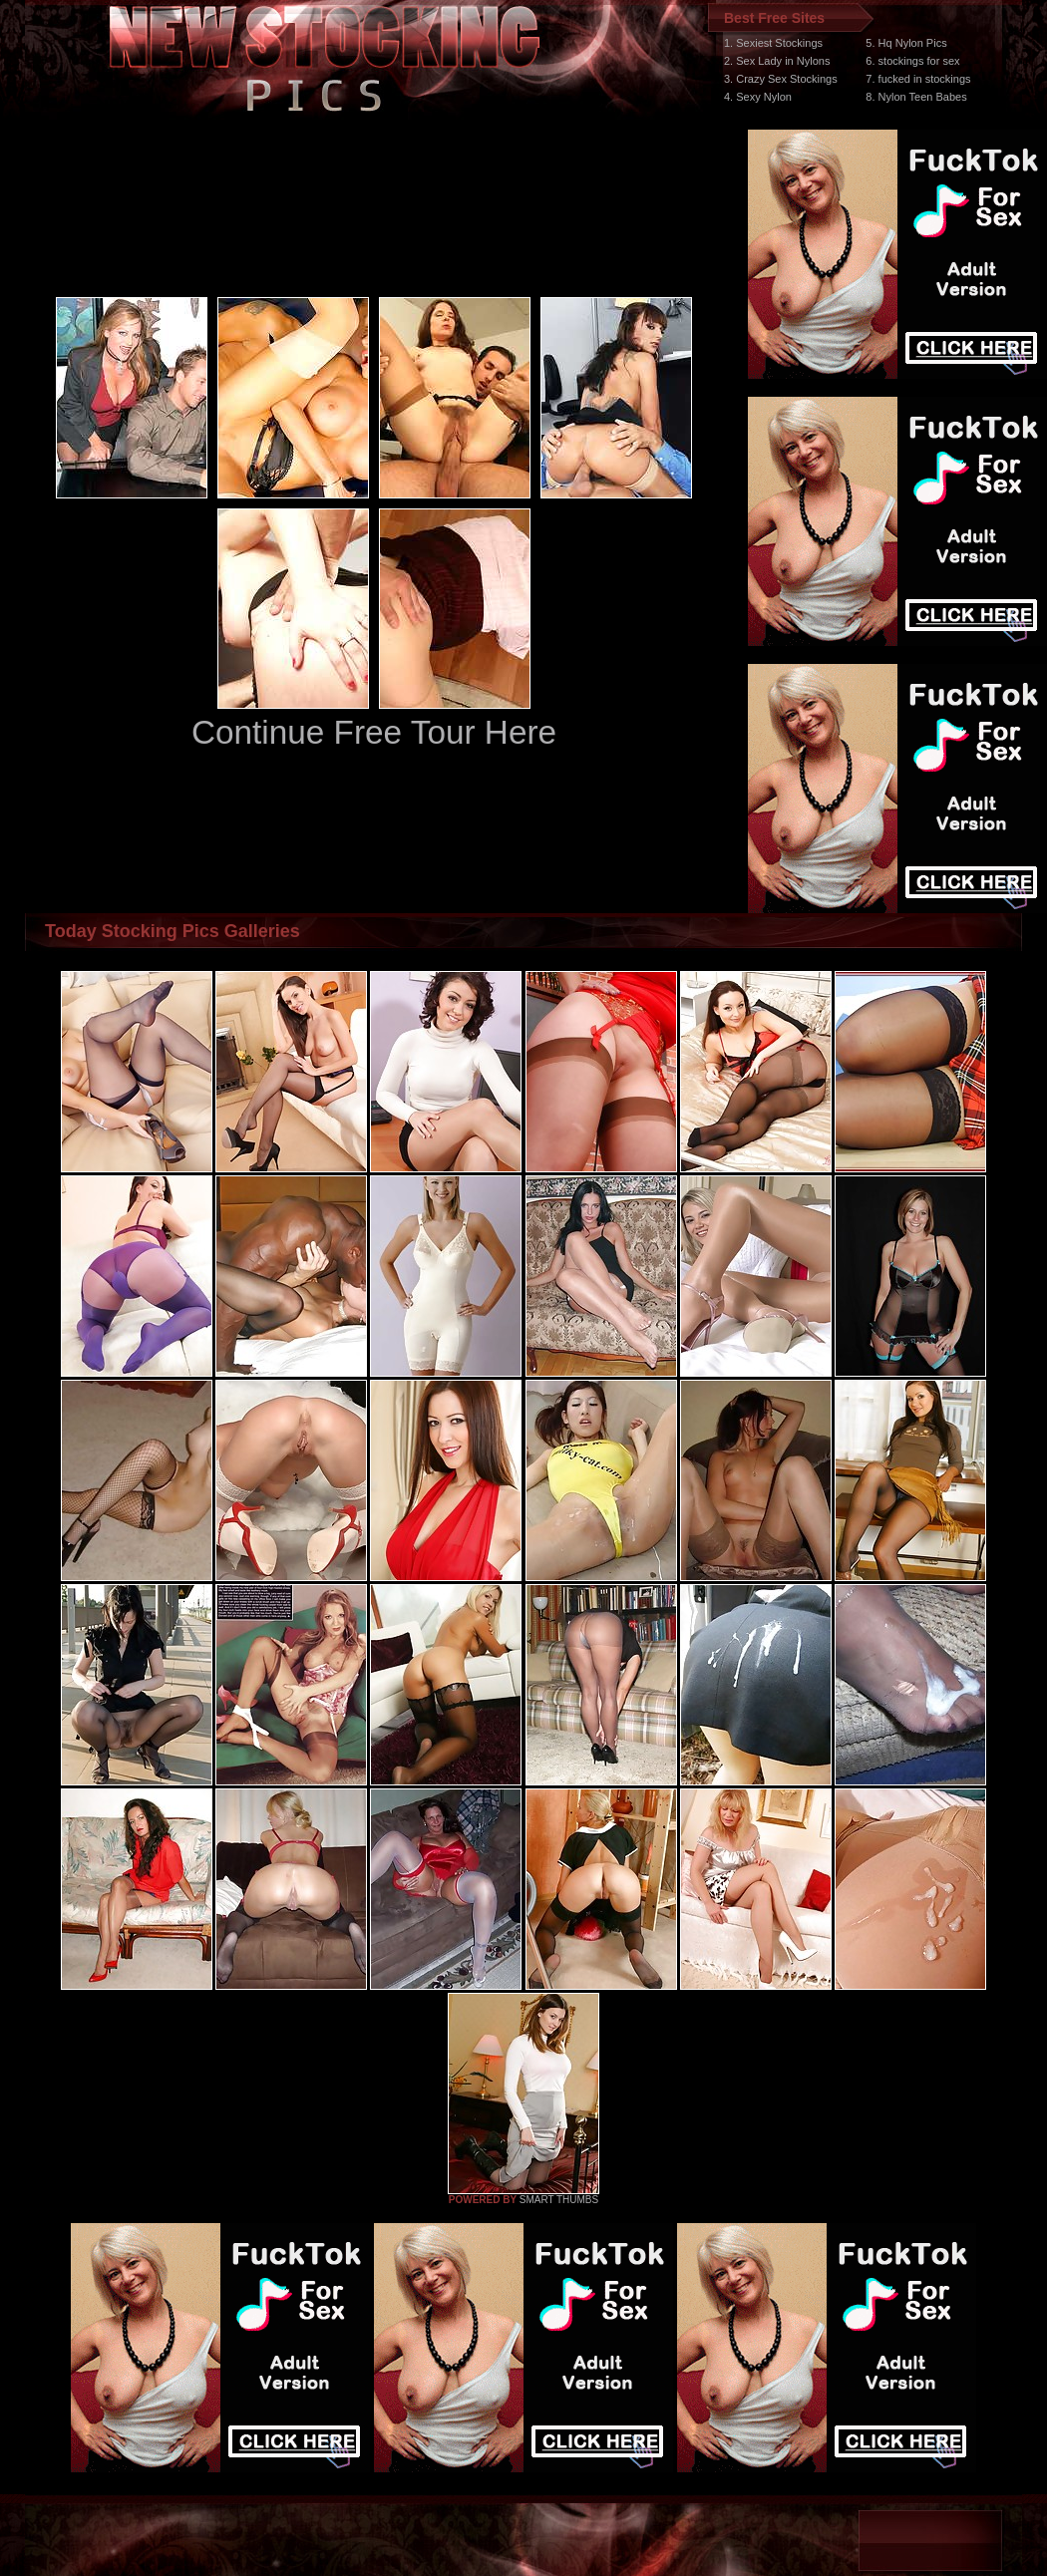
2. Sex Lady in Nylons (777, 61)
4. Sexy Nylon (758, 97)
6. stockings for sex (912, 61)
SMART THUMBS (559, 2199)
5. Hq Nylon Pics (906, 43)
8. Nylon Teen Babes (916, 97)
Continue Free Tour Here (373, 732)
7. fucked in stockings (918, 79)
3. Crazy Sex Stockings (781, 79)
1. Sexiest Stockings (773, 43)
